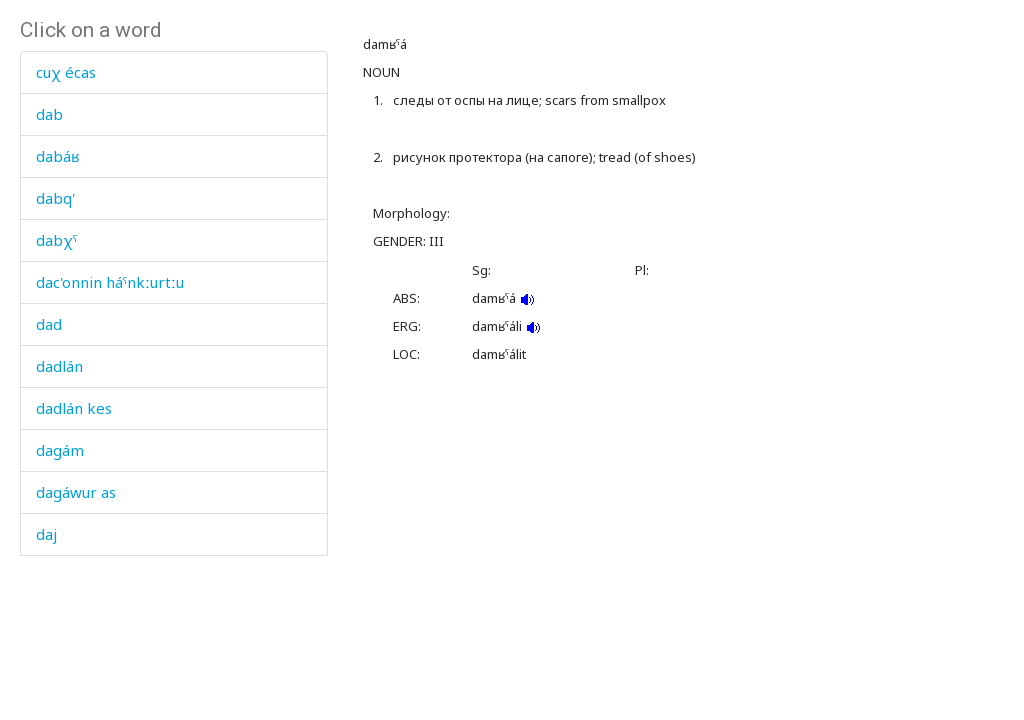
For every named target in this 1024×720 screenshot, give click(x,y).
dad (49, 324)
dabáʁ (57, 156)
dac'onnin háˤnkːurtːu (110, 282)
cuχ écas (66, 72)
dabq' (55, 198)
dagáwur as (76, 492)
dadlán (59, 366)
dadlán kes (74, 408)
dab (49, 114)
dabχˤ (56, 240)
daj (46, 534)
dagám (60, 450)
